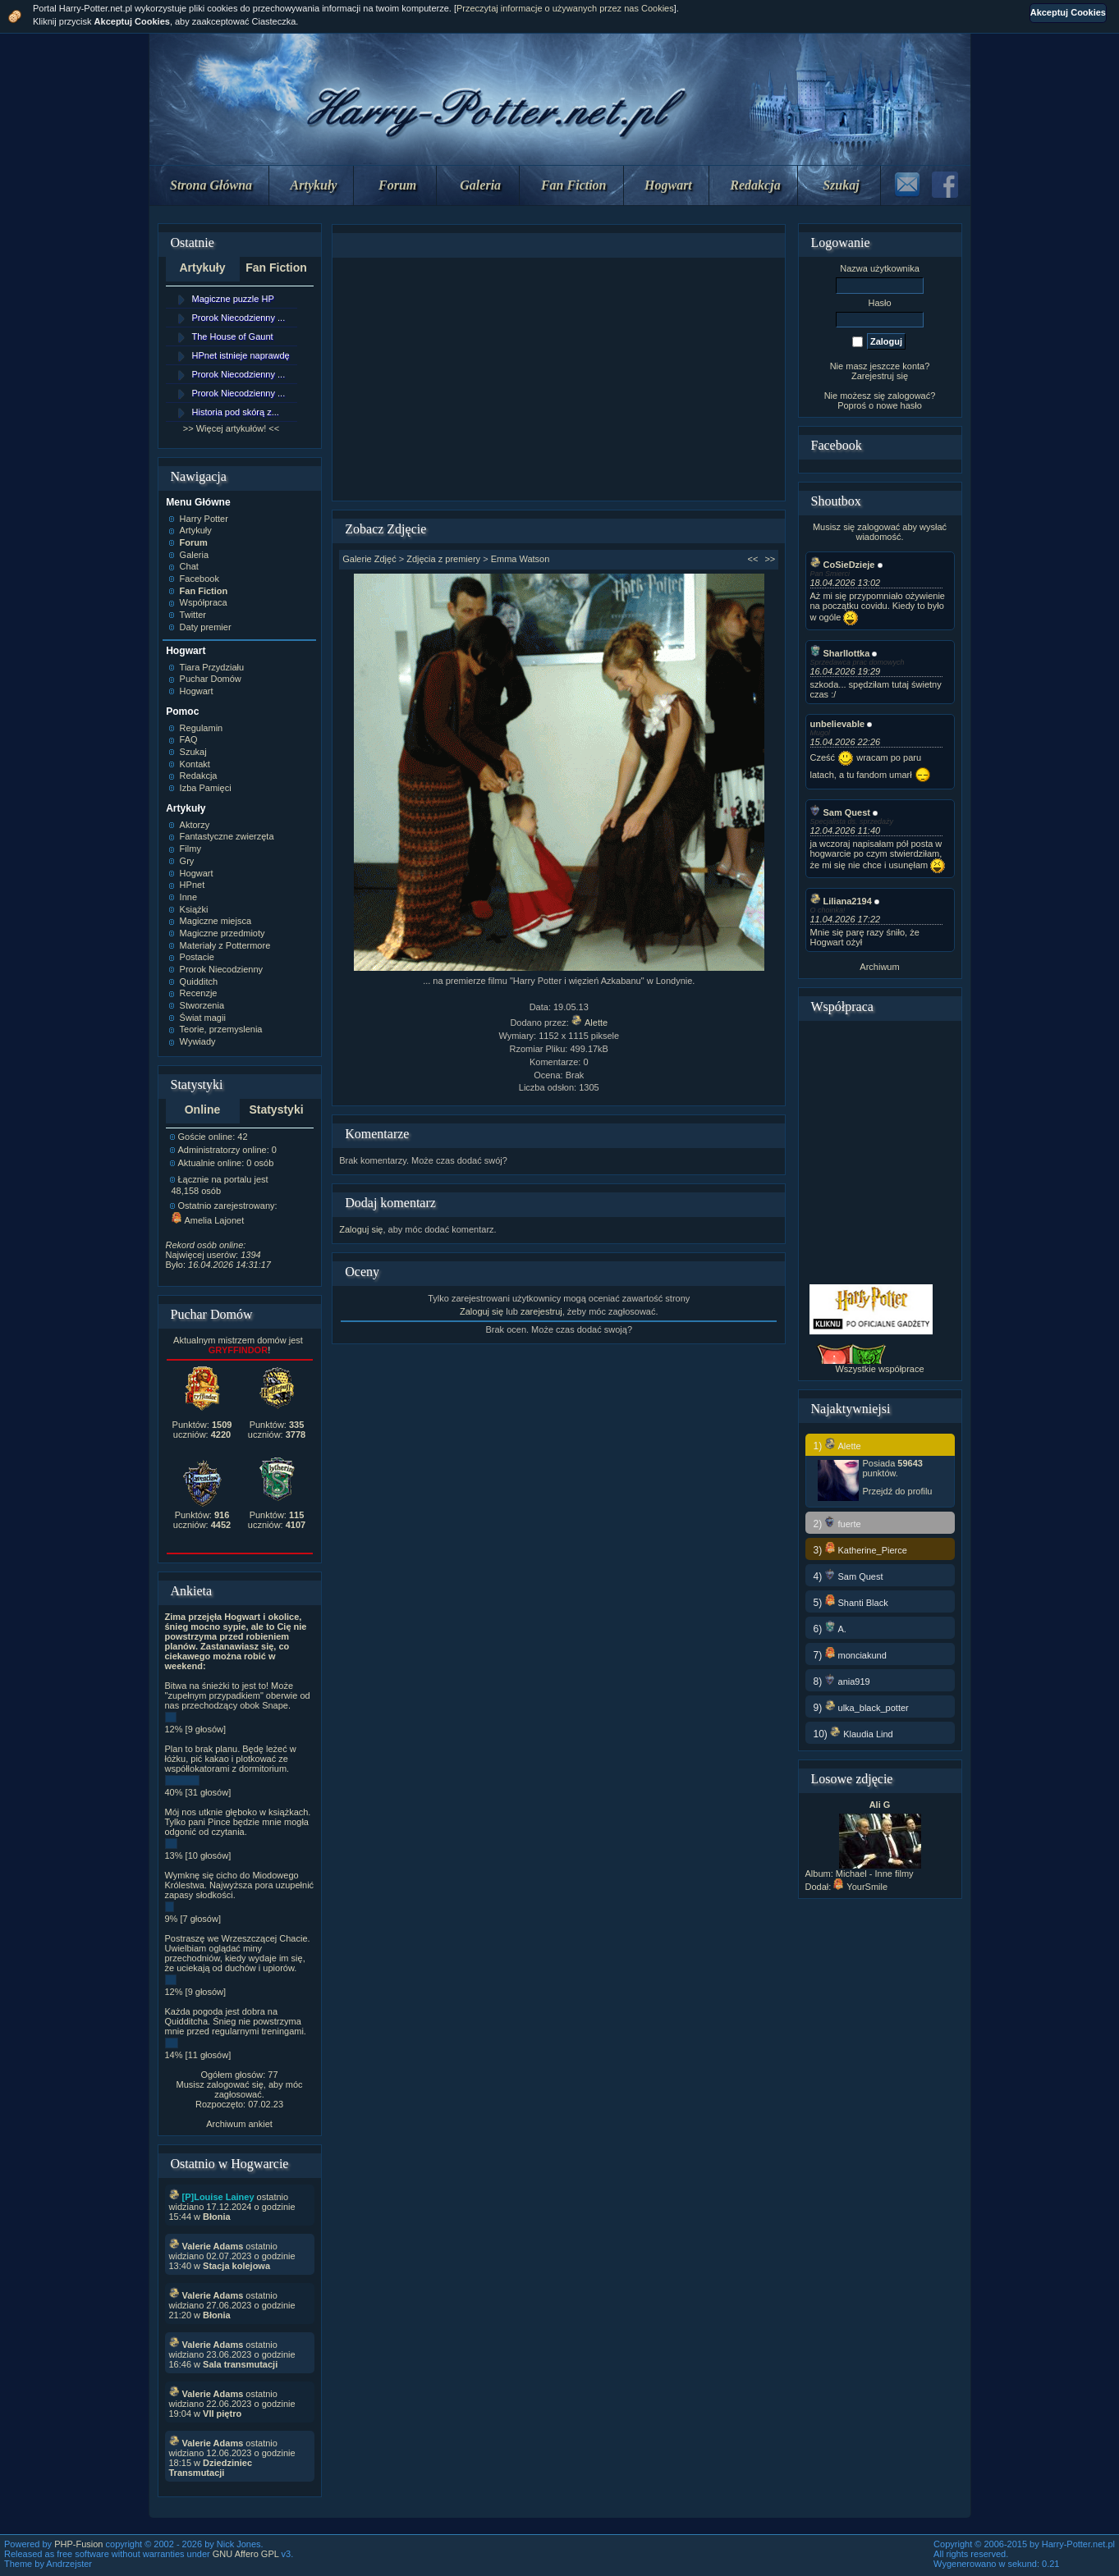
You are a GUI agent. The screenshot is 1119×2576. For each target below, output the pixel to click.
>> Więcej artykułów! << (231, 428)
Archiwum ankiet (239, 2124)
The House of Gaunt (232, 336)
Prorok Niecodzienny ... (239, 318)
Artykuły (314, 185)
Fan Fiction (574, 185)
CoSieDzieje (842, 565)
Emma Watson (520, 559)
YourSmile (860, 1887)
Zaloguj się (361, 1229)
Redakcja (755, 185)
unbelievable (837, 724)
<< (753, 559)
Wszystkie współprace (879, 1369)
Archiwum (879, 967)
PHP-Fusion (78, 2544)
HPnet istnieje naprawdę (241, 355)
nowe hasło (899, 405)
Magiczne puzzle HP (233, 299)
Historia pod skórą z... (235, 412)
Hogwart (668, 185)
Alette (589, 1022)
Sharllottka (840, 653)
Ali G (880, 1805)
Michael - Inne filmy (875, 1873)
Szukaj (841, 185)
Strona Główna (211, 185)
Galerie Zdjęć (369, 559)
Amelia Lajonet (208, 1220)
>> (769, 559)
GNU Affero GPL (246, 2554)
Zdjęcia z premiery (443, 559)
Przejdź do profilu (898, 1491)
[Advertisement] (559, 379)
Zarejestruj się (879, 376)
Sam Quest (840, 812)
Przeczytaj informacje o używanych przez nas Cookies (565, 8)
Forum (397, 185)
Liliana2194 (841, 901)
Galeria (480, 185)
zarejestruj (541, 1311)
